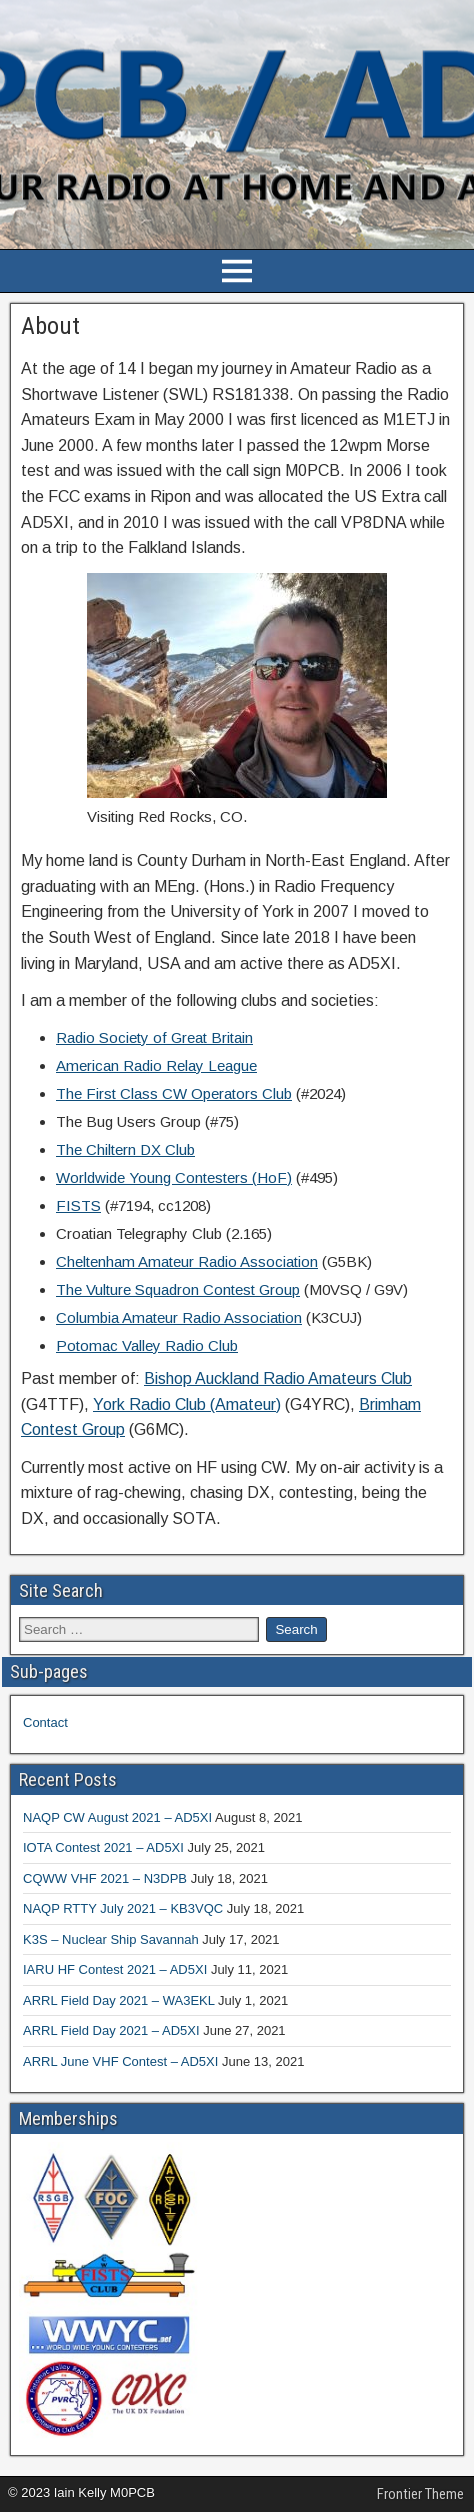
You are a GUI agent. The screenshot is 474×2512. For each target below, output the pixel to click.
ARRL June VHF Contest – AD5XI (120, 2061)
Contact (45, 1722)
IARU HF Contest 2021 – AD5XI (115, 1969)
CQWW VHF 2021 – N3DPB (105, 1878)
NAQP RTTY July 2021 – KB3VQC (123, 1908)
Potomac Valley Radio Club (147, 1345)
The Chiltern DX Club (125, 1149)
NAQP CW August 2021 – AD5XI (117, 1817)
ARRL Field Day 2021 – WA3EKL (118, 2000)
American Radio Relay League (156, 1065)
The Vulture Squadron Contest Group (178, 1289)
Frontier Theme (420, 2494)
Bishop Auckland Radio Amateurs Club (278, 1378)
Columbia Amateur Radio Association (179, 1317)
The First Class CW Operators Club (174, 1093)
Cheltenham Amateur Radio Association (187, 1261)
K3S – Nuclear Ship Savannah (111, 1939)
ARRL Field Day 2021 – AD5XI (111, 2030)
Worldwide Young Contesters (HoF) (174, 1177)
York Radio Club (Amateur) (187, 1404)
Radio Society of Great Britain (154, 1037)
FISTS (78, 1205)
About (50, 326)
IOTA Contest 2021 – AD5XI (103, 1847)
